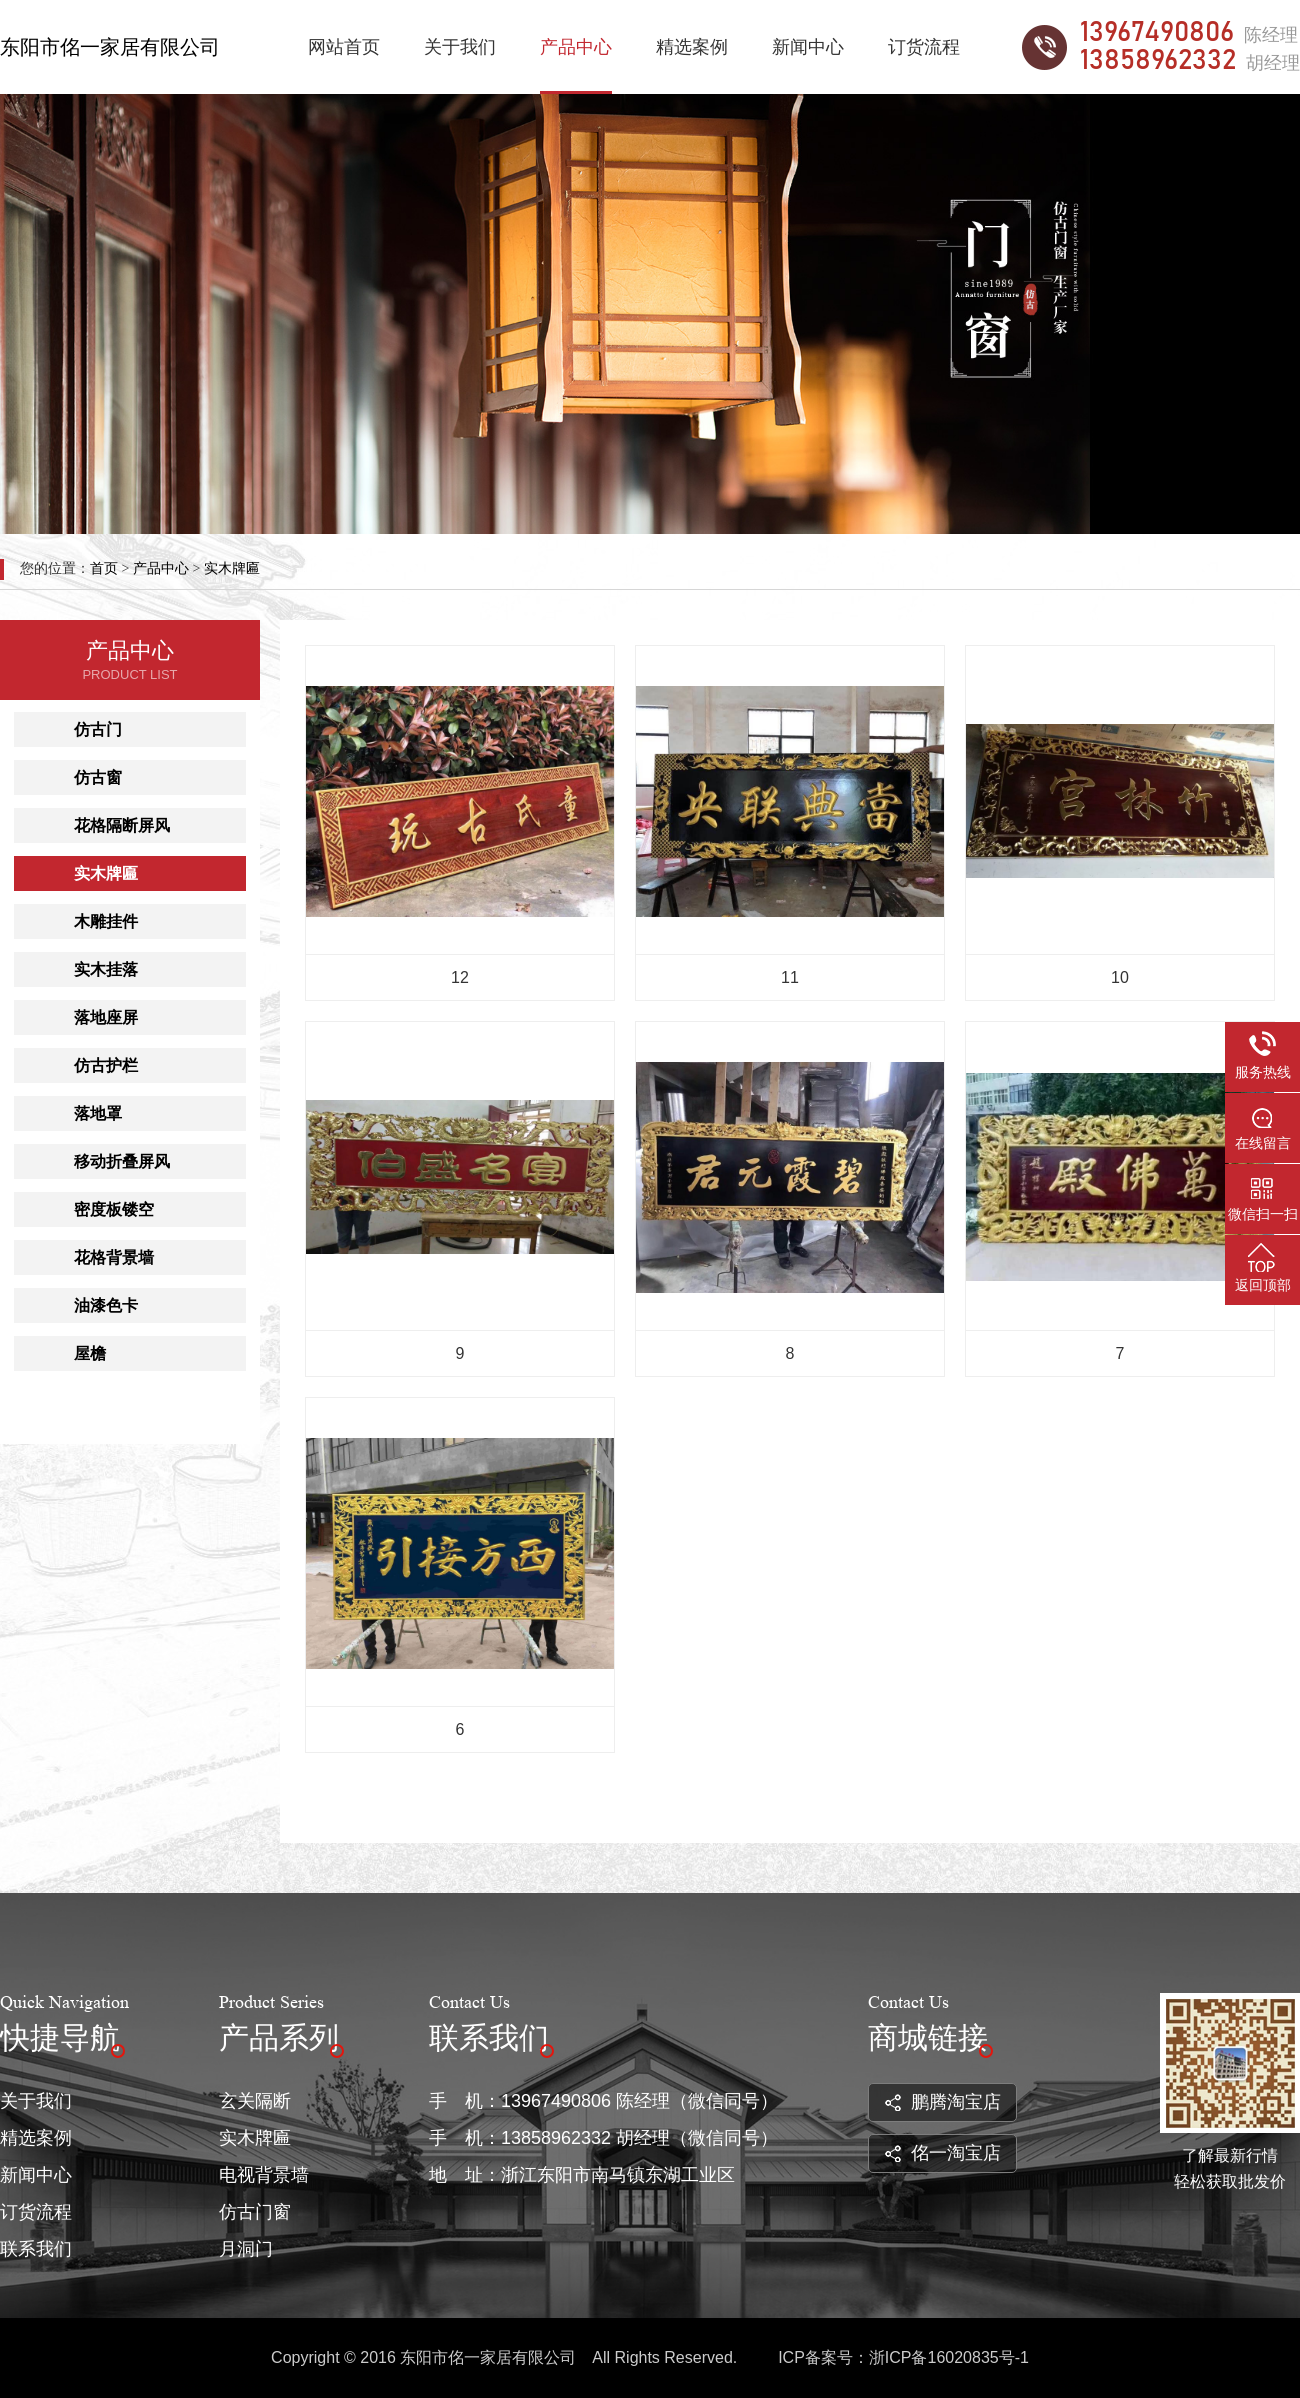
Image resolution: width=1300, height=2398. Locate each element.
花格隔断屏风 (122, 825)
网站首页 (344, 47)
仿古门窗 (255, 2212)
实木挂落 (106, 969)
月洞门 (246, 2249)
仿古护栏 (106, 1065)
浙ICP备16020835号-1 (949, 2357)
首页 (104, 568)
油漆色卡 (106, 1305)
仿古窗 (98, 777)
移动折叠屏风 (122, 1161)
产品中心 (576, 47)
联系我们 (36, 2249)
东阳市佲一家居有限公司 (110, 47)
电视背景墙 (264, 2175)
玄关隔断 (255, 2101)
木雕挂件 (106, 921)
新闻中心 (808, 47)
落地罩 (98, 1113)
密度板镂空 (114, 1209)
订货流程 (924, 47)
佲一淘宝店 (943, 2153)
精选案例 (692, 47)
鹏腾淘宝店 (943, 2102)
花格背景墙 (114, 1257)
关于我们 (460, 47)
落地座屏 (106, 1017)
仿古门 (98, 729)
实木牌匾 (232, 568)
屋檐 (90, 1353)
